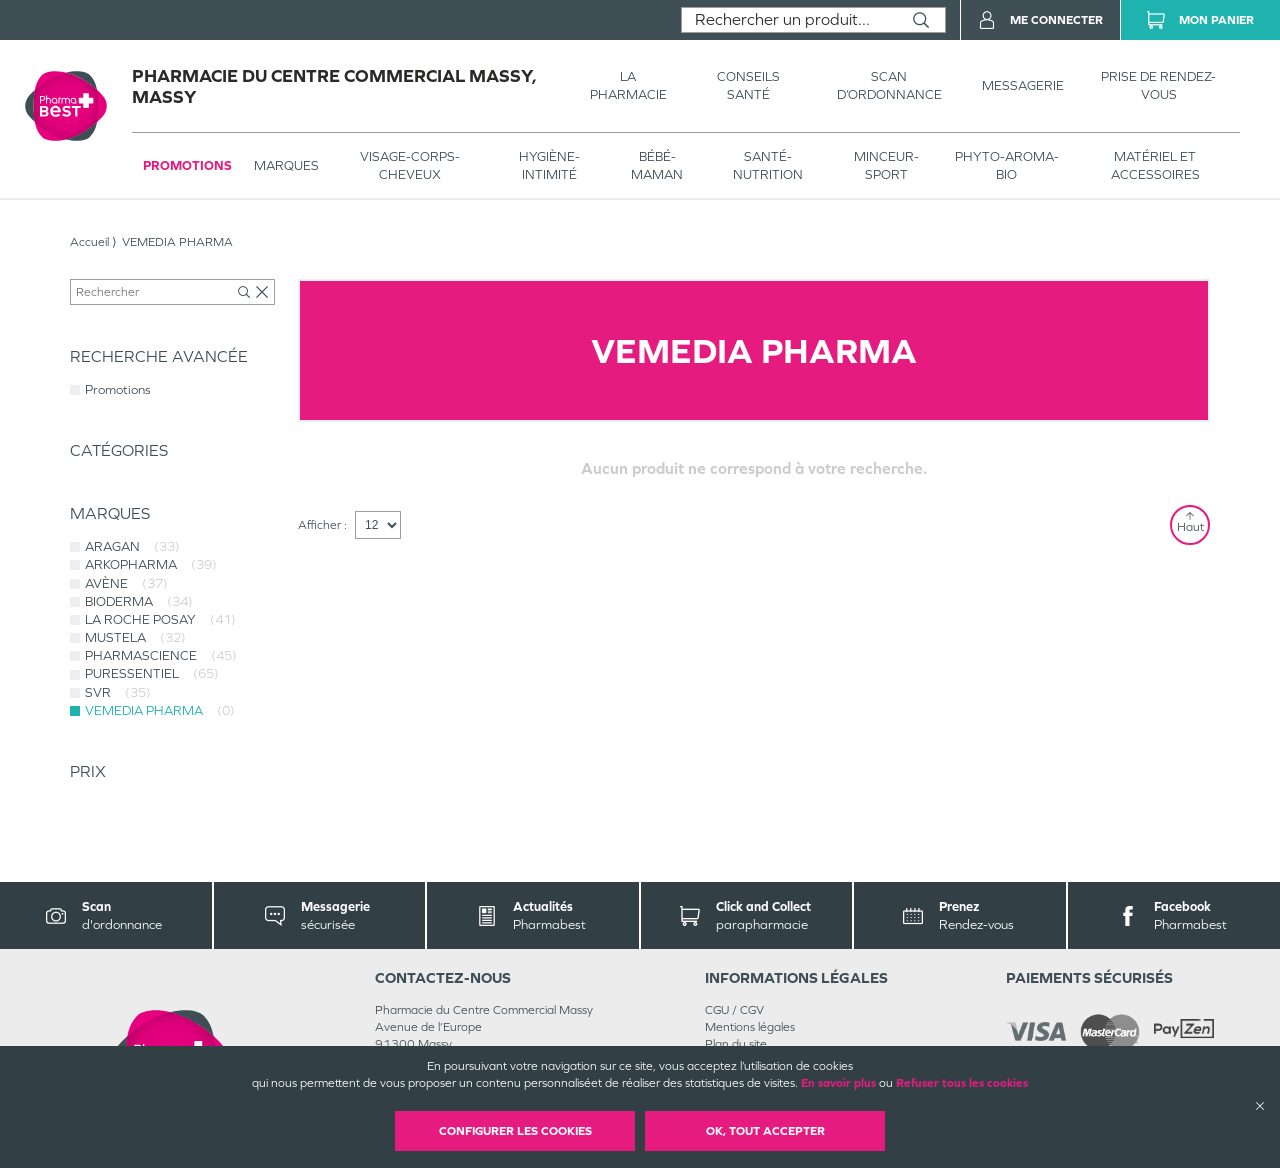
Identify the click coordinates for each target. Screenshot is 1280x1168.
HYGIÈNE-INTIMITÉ (549, 165)
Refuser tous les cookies (962, 1083)
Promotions (187, 165)
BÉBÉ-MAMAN (657, 165)
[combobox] (789, 20)
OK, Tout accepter (765, 1131)
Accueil (89, 242)
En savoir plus (838, 1083)
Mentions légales (750, 1027)
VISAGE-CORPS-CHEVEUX (410, 165)
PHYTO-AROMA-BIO (1007, 165)
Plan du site (736, 1044)
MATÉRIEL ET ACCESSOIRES (1155, 165)
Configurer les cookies (515, 1131)
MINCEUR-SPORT (886, 165)
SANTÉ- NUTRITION (768, 165)
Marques (286, 165)
